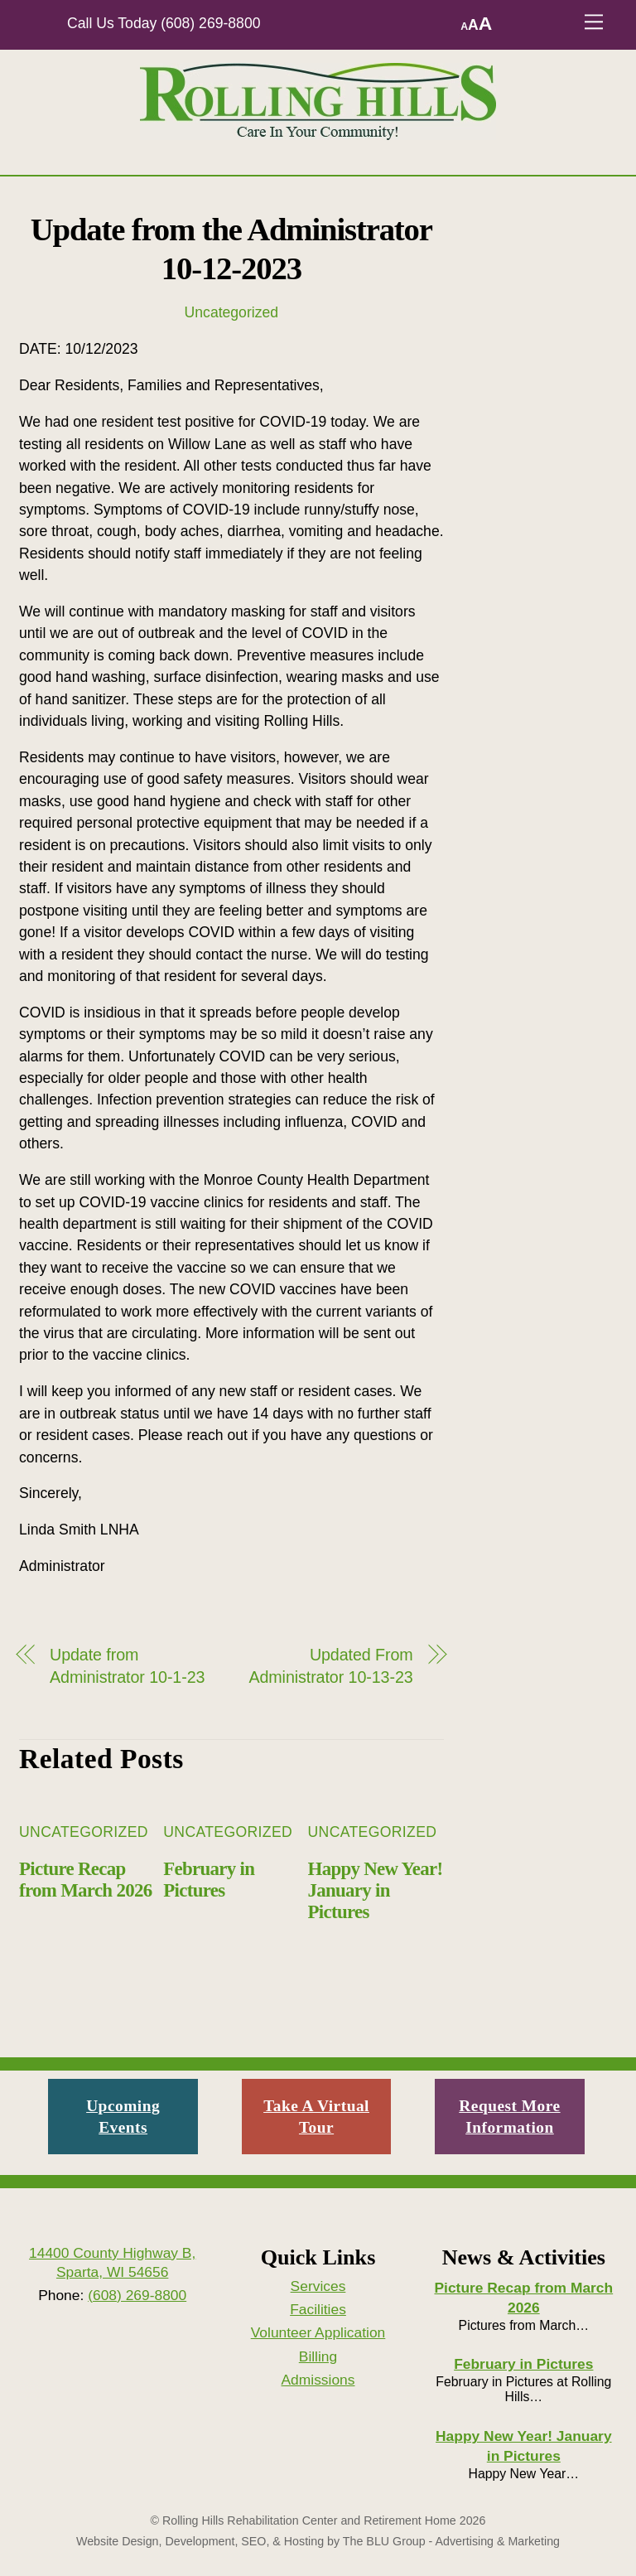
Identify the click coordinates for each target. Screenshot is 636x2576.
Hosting (304, 2541)
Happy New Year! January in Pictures (375, 1890)
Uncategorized (231, 312)
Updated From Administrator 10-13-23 (330, 1665)
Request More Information (509, 2116)
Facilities (318, 2309)
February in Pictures (208, 1879)
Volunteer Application (318, 2332)
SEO (253, 2541)
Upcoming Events (123, 2116)
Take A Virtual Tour (316, 2116)
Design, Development (178, 2541)
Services (318, 2286)
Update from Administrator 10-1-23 (127, 1665)
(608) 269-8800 (210, 23)
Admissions (317, 2379)
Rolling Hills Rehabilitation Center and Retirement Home (309, 2520)
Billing (318, 2356)
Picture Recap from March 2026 (85, 1879)
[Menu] (593, 22)
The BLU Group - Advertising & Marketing (451, 2541)
